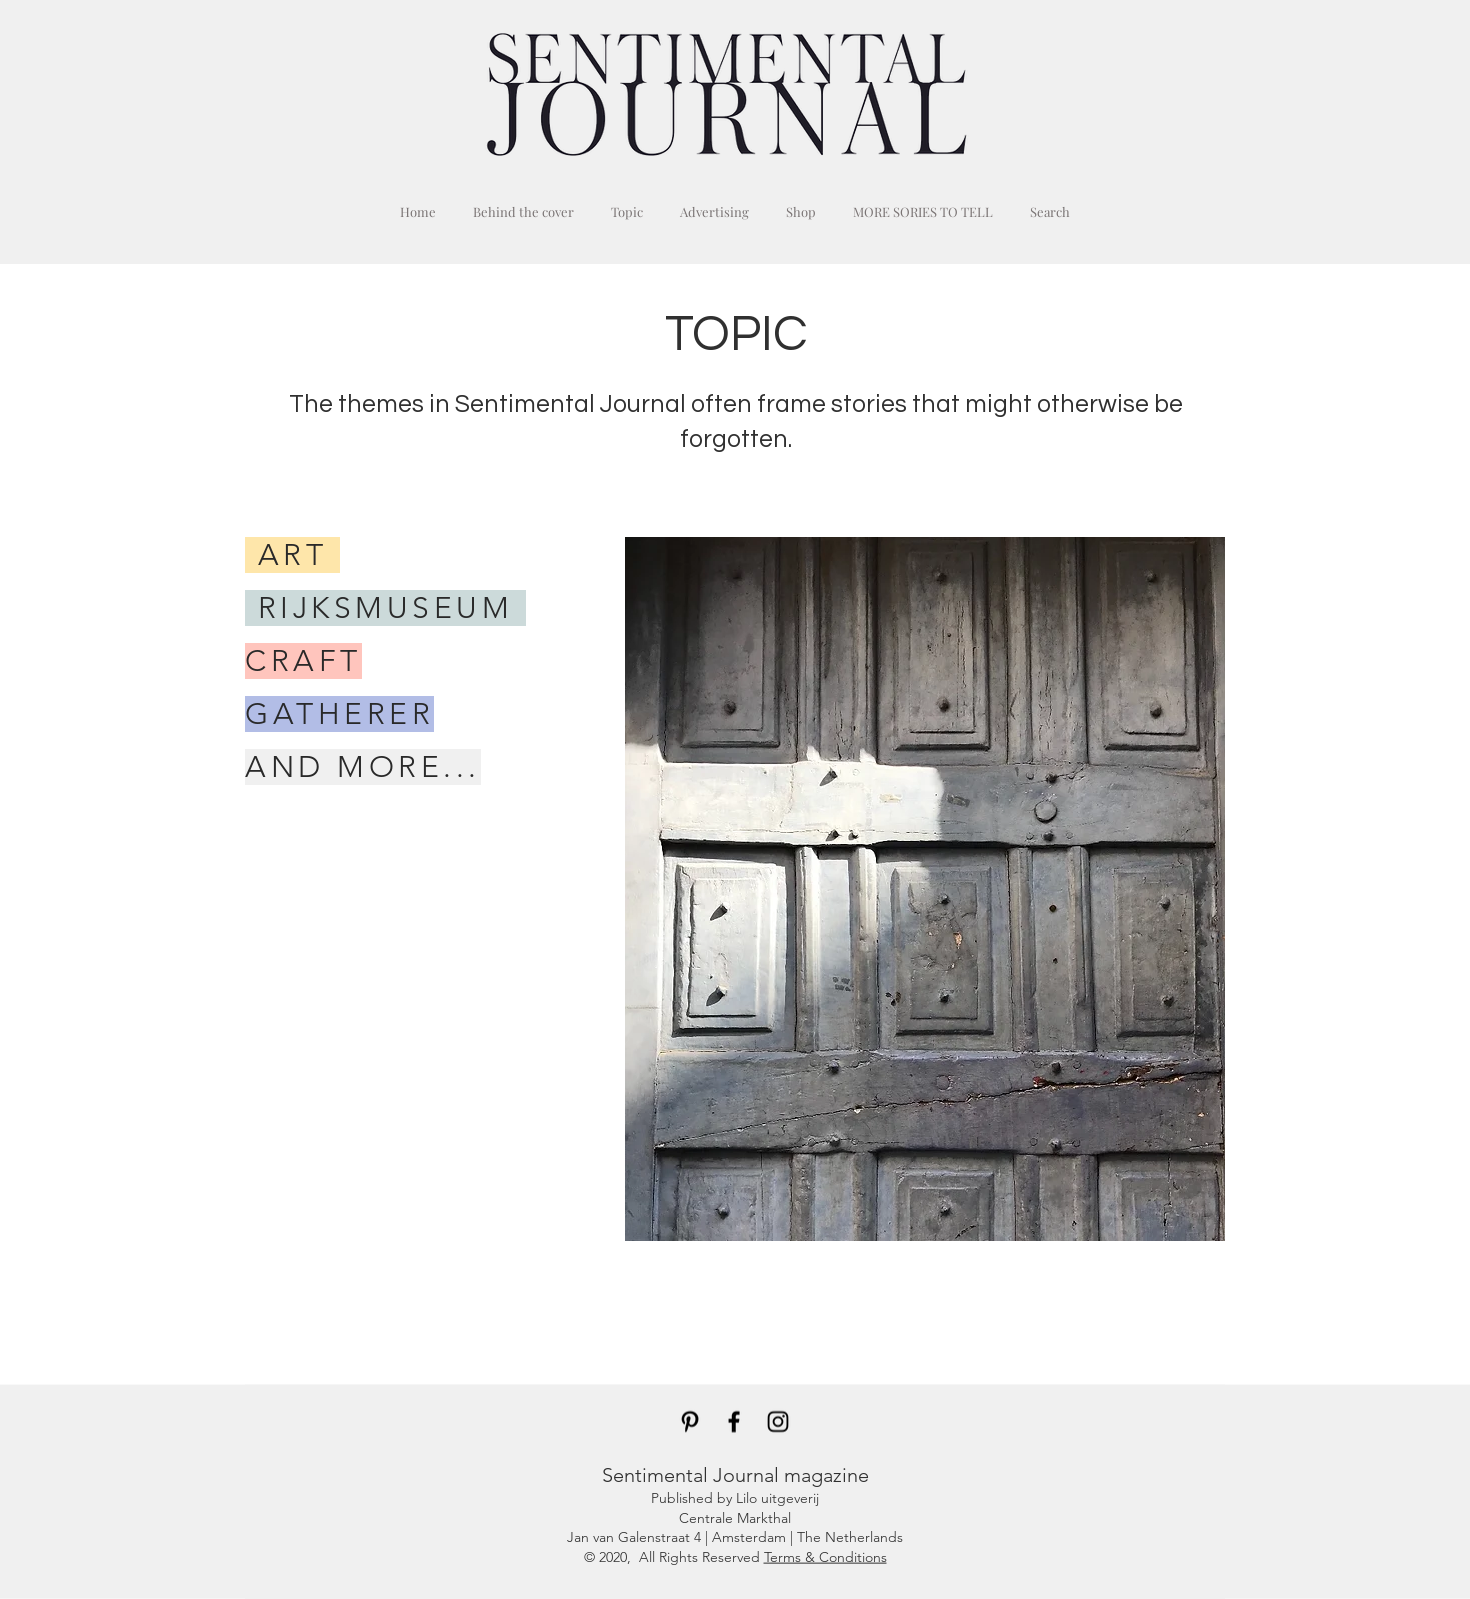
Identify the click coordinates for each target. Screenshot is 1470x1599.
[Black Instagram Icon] (778, 1422)
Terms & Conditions (825, 1556)
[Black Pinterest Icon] (690, 1422)
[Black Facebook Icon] (734, 1422)
